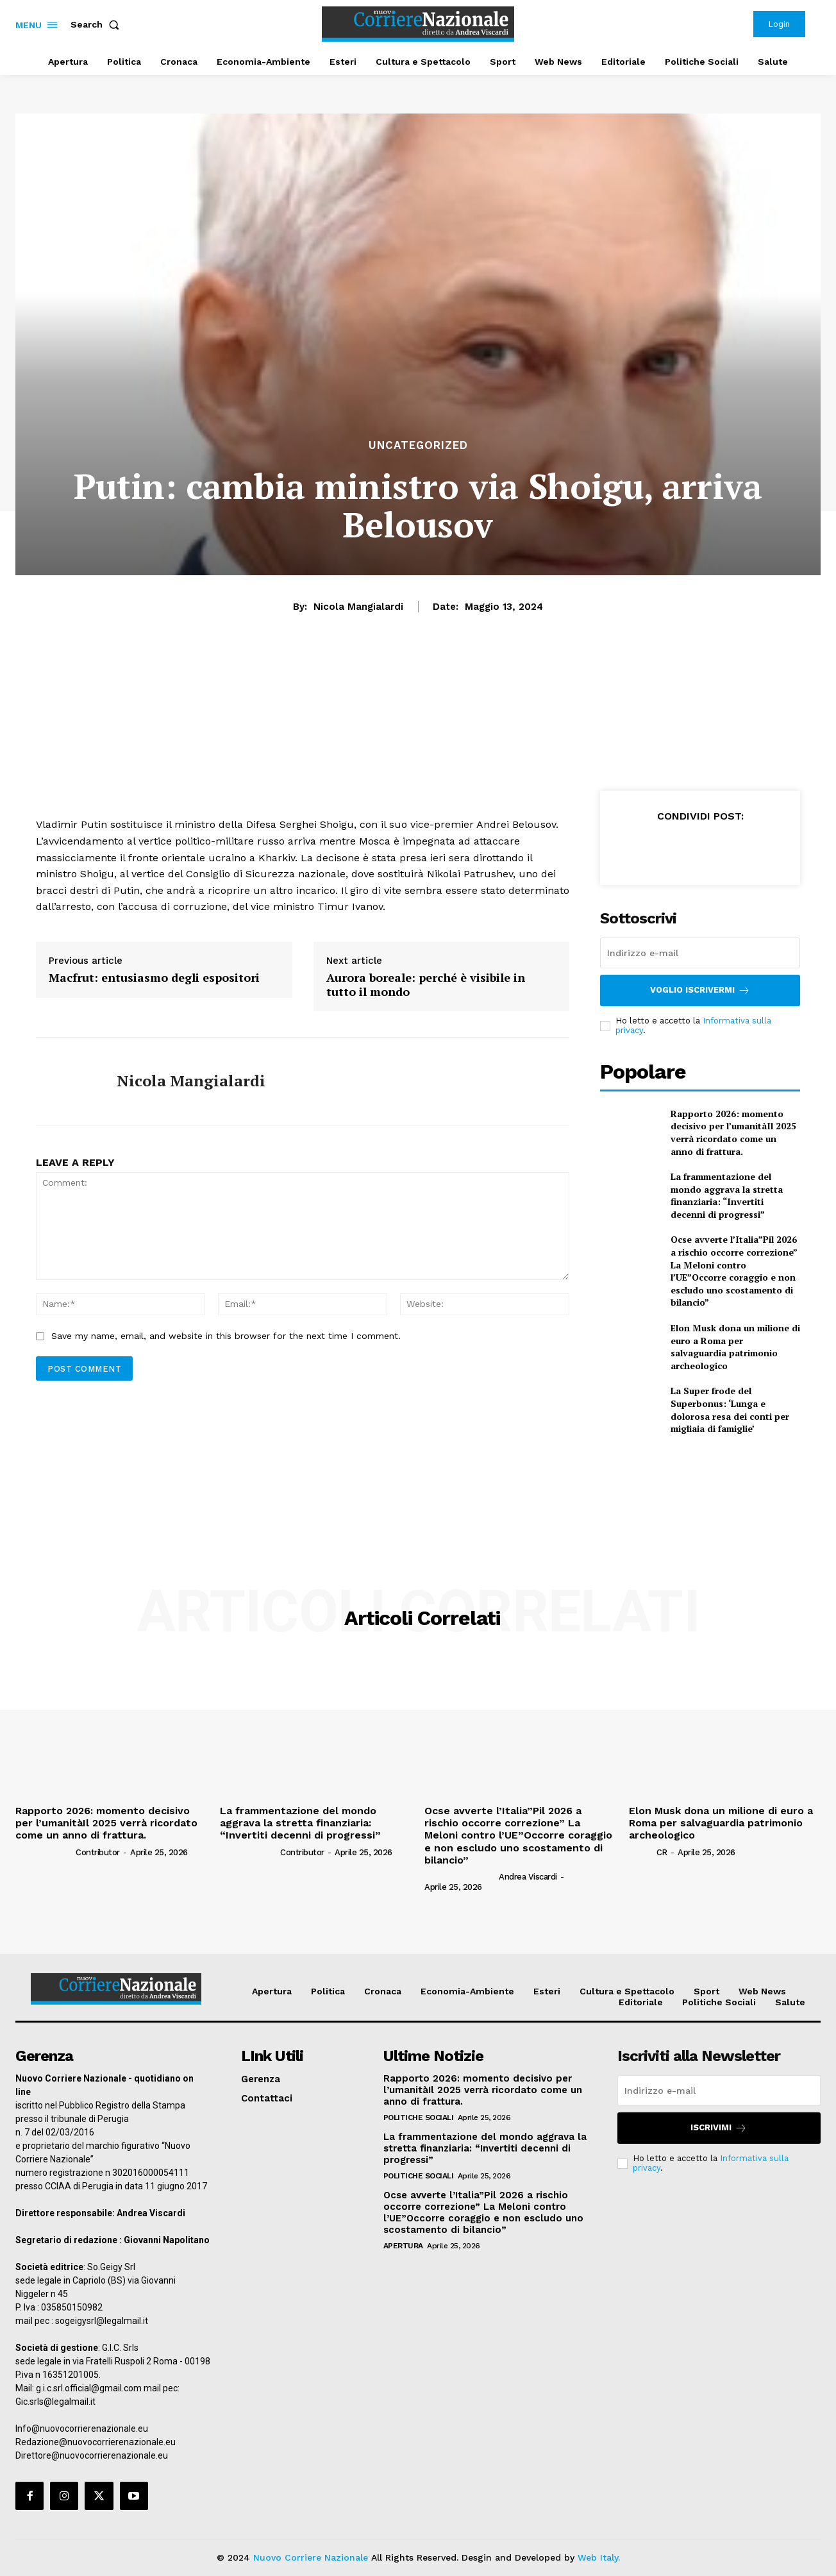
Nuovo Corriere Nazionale (310, 2557)
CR (661, 1852)
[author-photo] (44, 1852)
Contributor (98, 1852)
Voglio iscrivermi (700, 990)
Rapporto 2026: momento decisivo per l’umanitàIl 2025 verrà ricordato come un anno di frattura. (733, 1132)
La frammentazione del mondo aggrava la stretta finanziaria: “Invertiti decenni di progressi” (727, 1195)
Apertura (403, 2245)
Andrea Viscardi (528, 1876)
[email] (700, 953)
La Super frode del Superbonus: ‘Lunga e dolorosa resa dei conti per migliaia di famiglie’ (730, 1410)
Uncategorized (418, 445)
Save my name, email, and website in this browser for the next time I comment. (226, 1336)
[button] (97, 24)
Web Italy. (599, 2557)
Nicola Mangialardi (358, 606)
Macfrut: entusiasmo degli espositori (154, 978)
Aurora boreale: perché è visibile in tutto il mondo (425, 984)
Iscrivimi (718, 2128)
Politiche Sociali (418, 2117)
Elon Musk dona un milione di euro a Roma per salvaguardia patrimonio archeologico (735, 1347)
